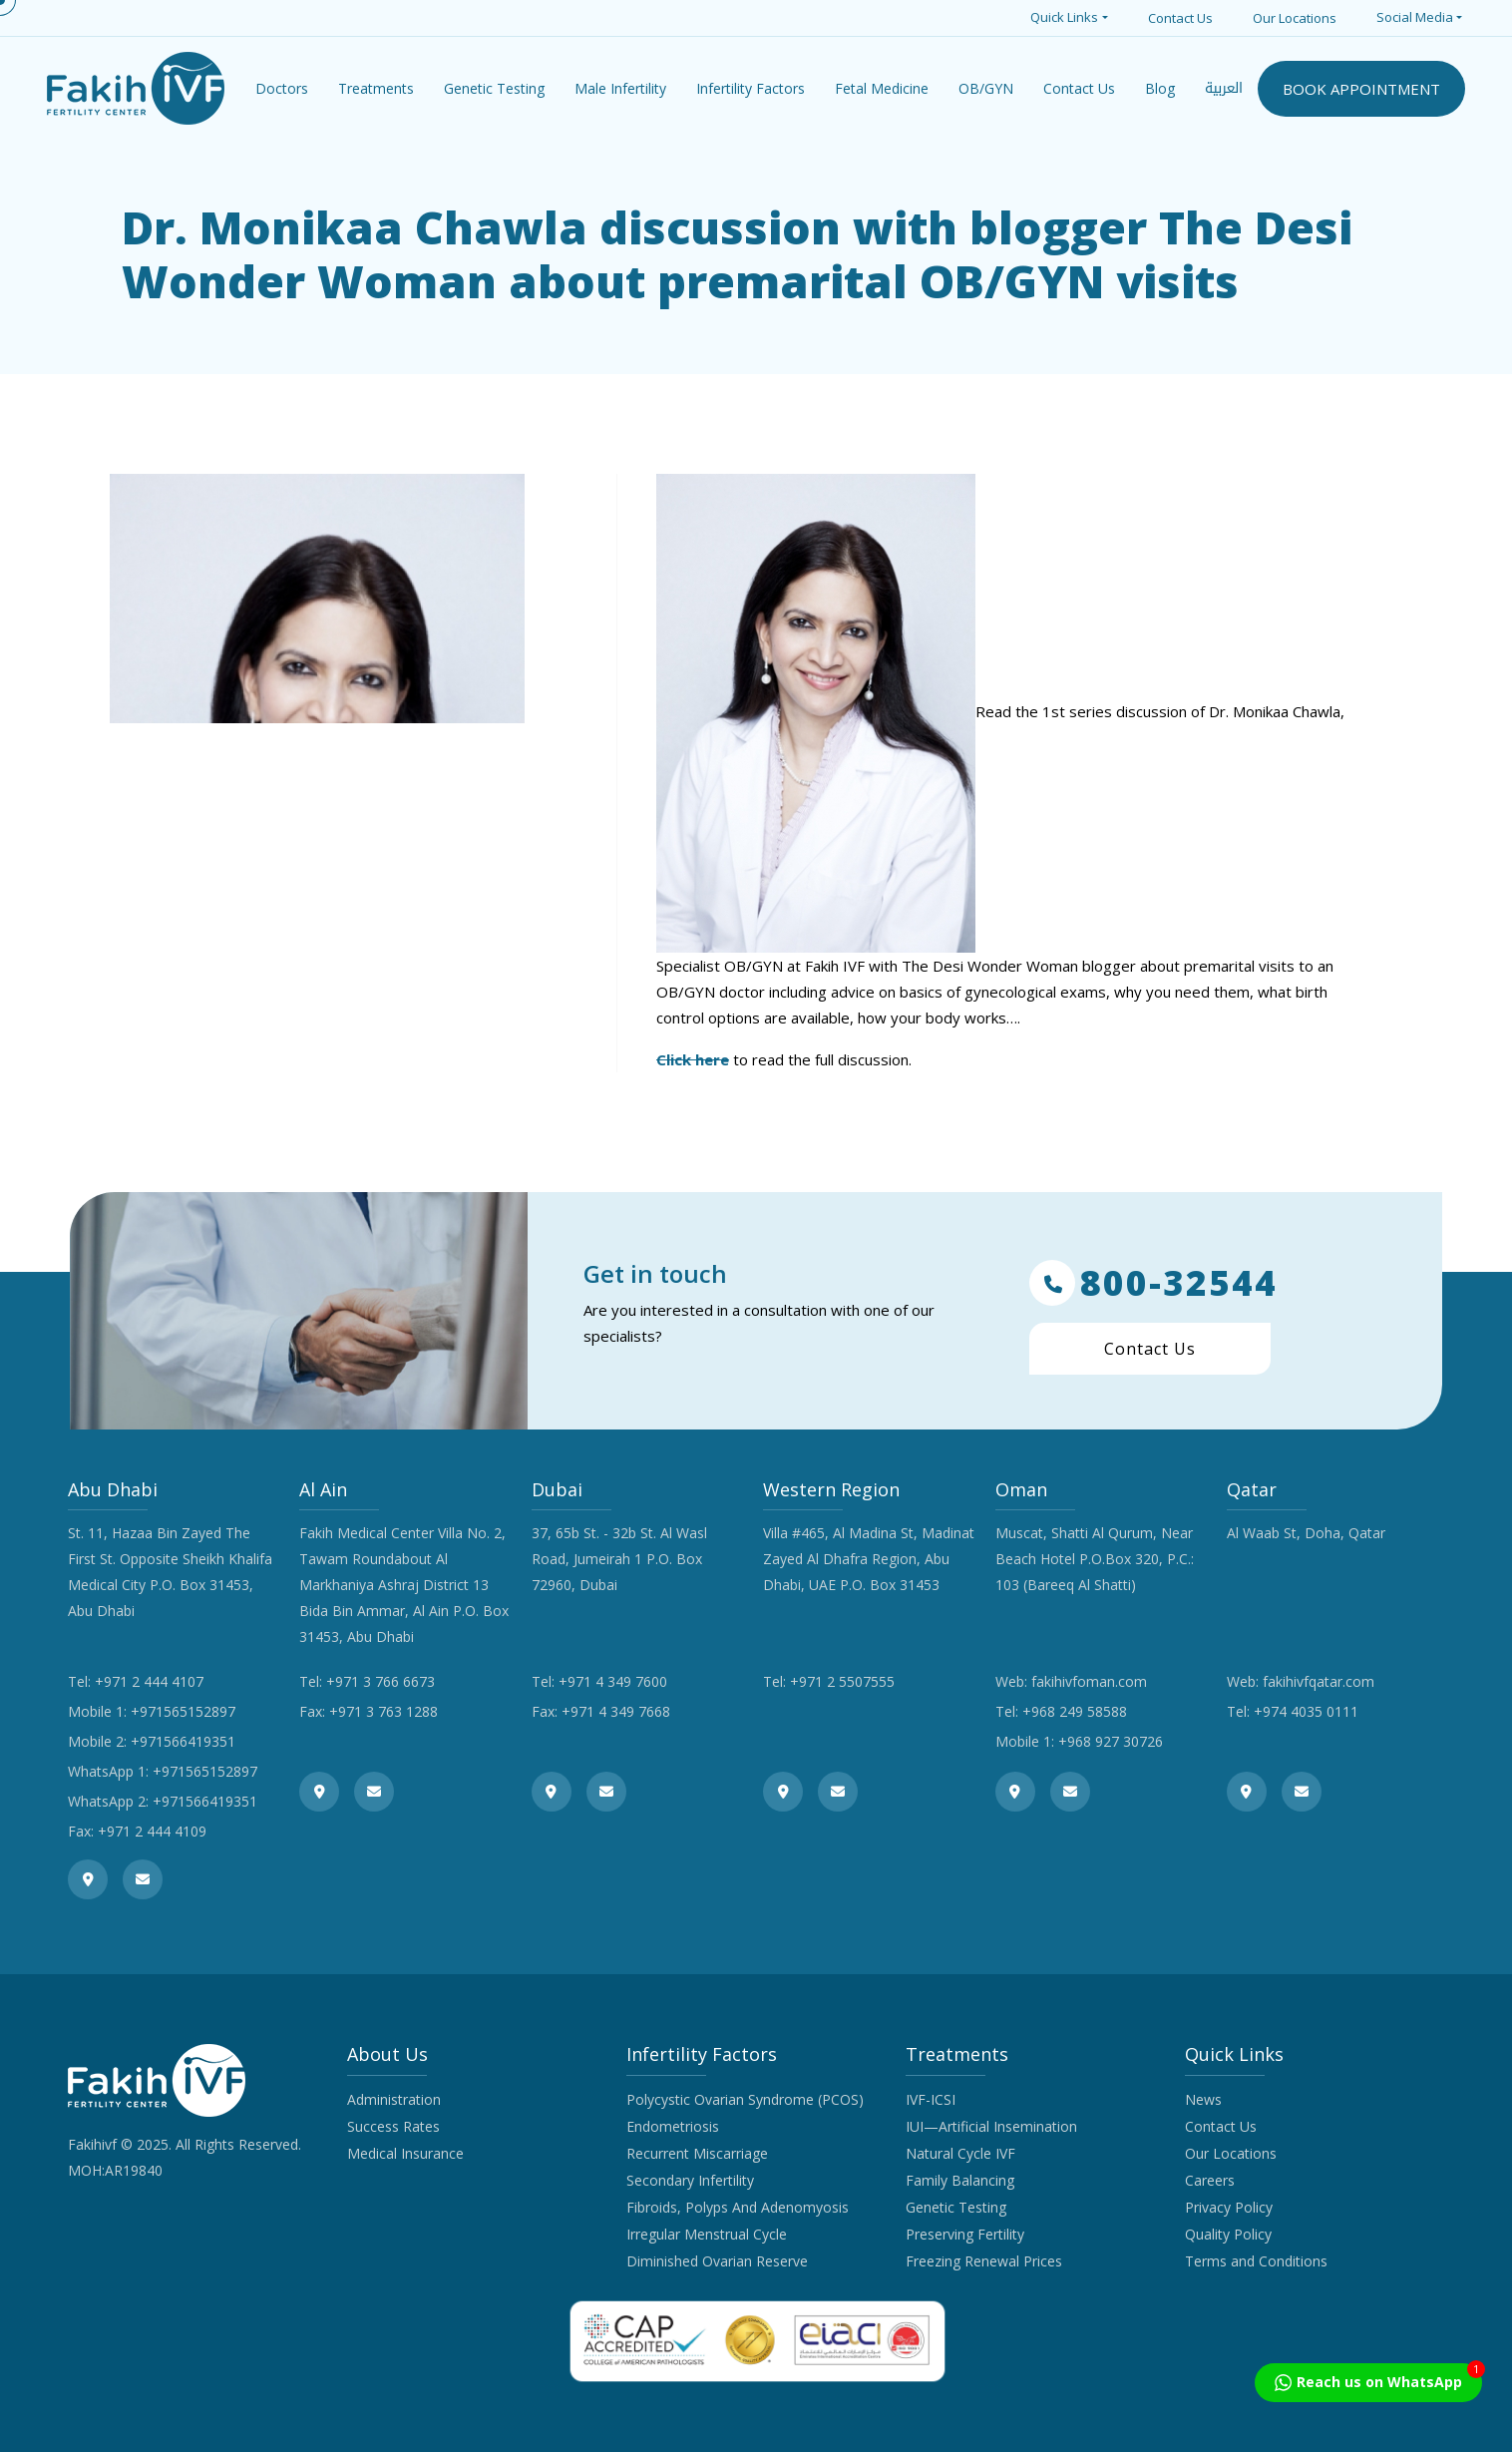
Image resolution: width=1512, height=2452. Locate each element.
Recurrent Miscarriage (697, 2153)
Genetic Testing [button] (494, 88)
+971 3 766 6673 (380, 1681)
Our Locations (1294, 18)
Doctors (281, 88)
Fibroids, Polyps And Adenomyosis (737, 2207)
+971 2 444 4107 (149, 1681)
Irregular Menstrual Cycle (706, 2234)
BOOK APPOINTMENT (1361, 89)
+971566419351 (183, 1741)
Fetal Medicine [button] (882, 88)
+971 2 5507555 (842, 1681)
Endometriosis (672, 2126)
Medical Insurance (405, 2153)
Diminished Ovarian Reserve (717, 2260)
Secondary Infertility (690, 2180)
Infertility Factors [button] (750, 88)
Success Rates (393, 2126)
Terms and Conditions (1256, 2260)
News (1203, 2099)
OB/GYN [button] (985, 88)
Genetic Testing (956, 2207)
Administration (394, 2099)
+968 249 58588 (1074, 1711)
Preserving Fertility (965, 2234)
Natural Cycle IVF (960, 2153)
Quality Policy (1228, 2234)
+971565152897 (183, 1711)
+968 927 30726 (1110, 1741)
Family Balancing (960, 2180)
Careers (1210, 2180)
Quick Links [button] (1064, 17)
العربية (1224, 88)
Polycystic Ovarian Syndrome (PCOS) (745, 2099)
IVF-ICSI (930, 2099)
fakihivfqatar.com (1318, 1681)
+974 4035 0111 (1306, 1711)
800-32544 (1153, 1283)
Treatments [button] (376, 88)
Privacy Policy (1229, 2207)
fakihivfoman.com (1089, 1681)
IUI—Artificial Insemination (991, 2126)
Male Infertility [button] (620, 88)
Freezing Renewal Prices (984, 2260)
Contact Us (1180, 18)
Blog (1160, 88)
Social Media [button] (1414, 17)
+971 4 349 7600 (613, 1681)
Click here (692, 1059)
